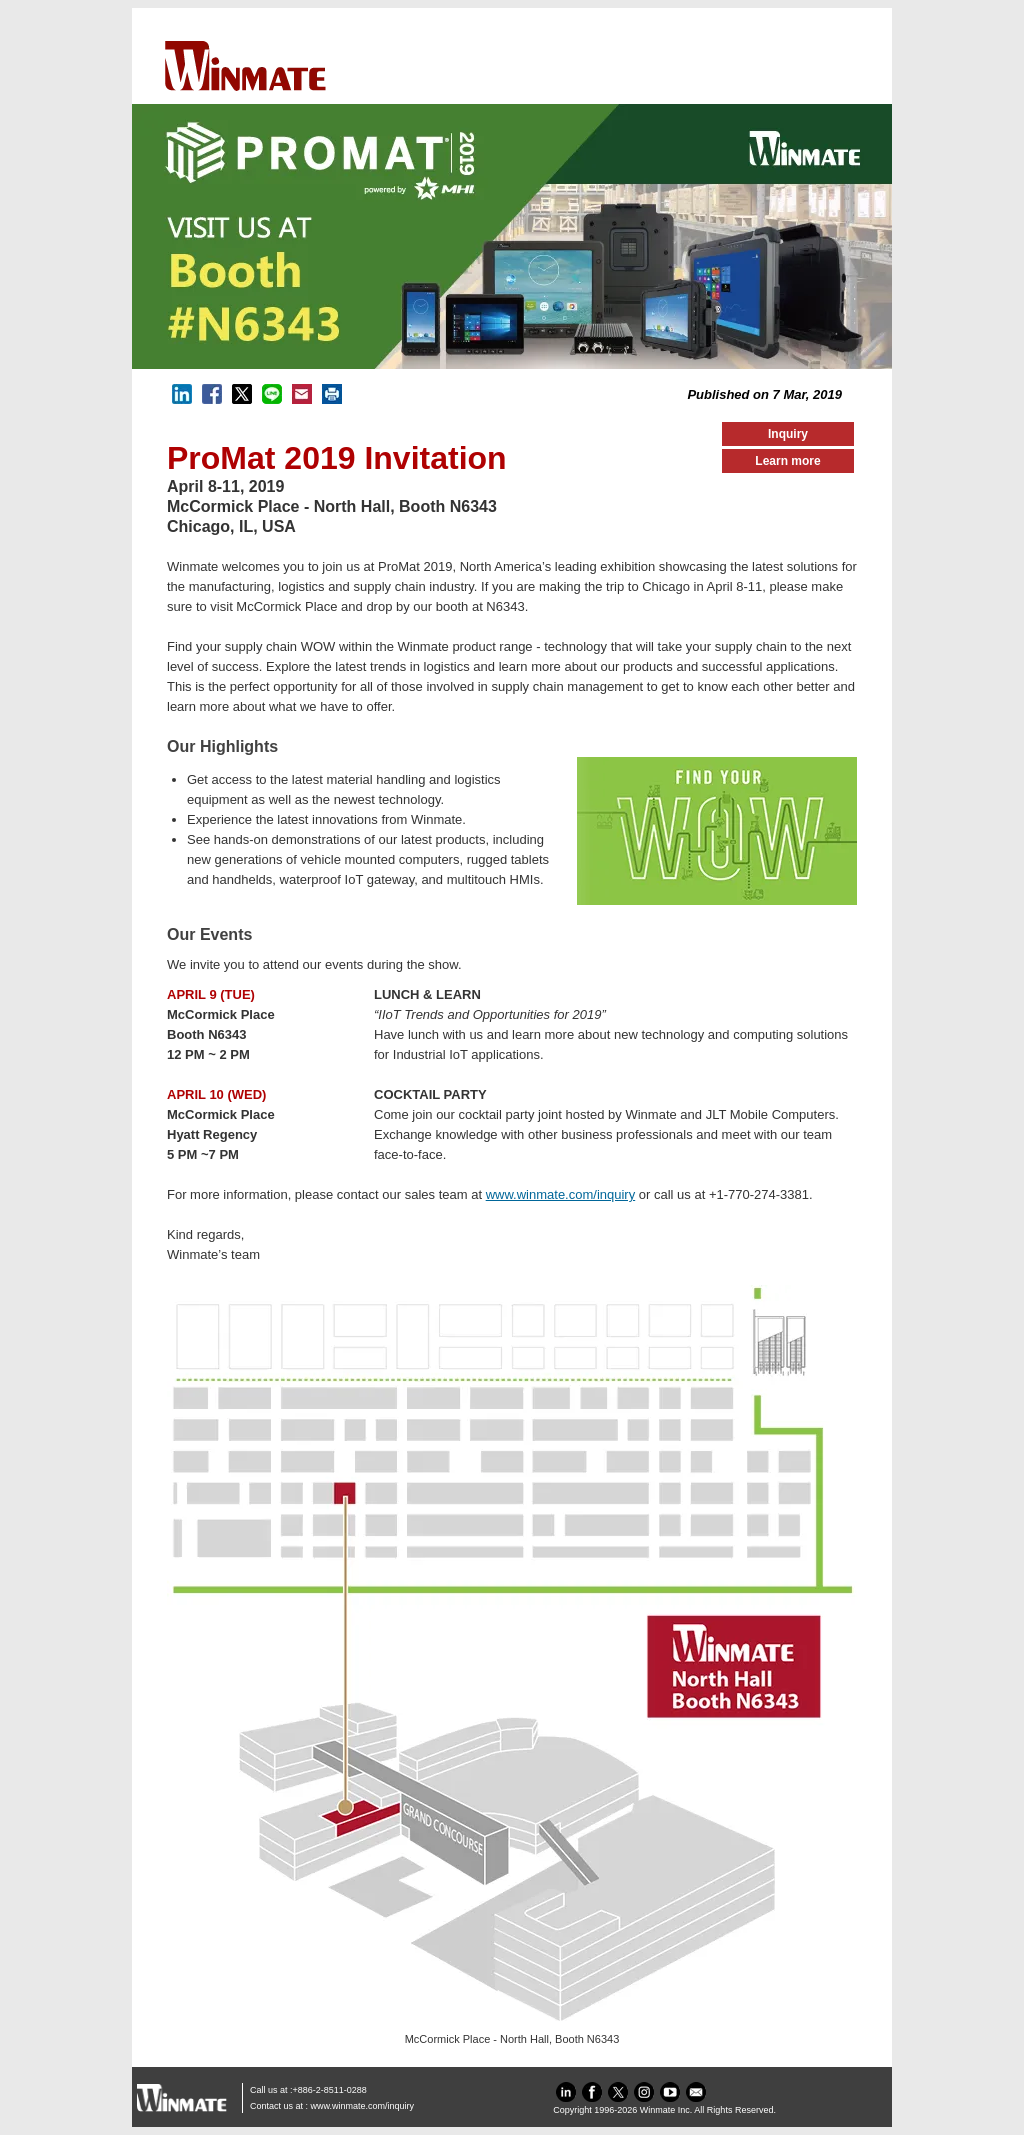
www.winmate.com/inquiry (561, 1194)
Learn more (787, 461)
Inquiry (788, 434)
